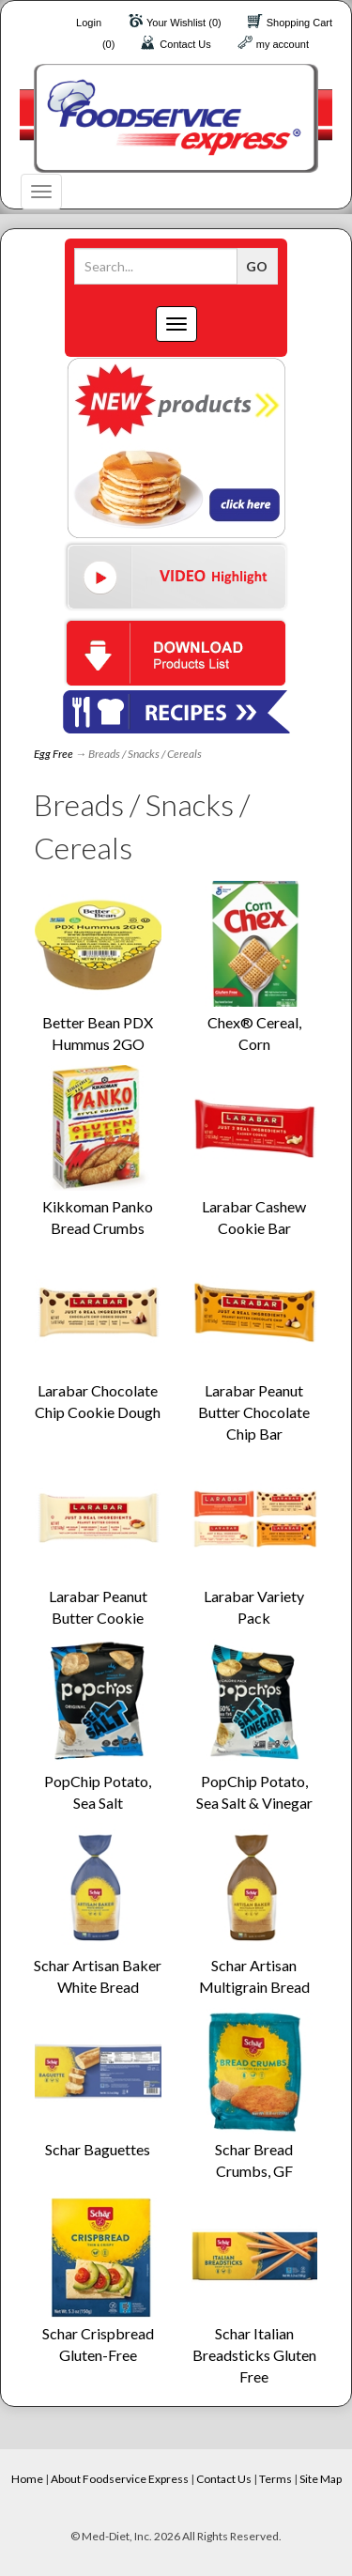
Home (27, 2479)
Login (88, 22)
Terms (275, 2479)
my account (282, 44)
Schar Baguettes (97, 2149)
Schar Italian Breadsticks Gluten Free (254, 2354)
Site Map (320, 2479)
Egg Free (53, 754)
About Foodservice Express (120, 2479)
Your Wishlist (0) (184, 22)
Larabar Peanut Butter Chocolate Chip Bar (254, 1411)
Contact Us (185, 44)
